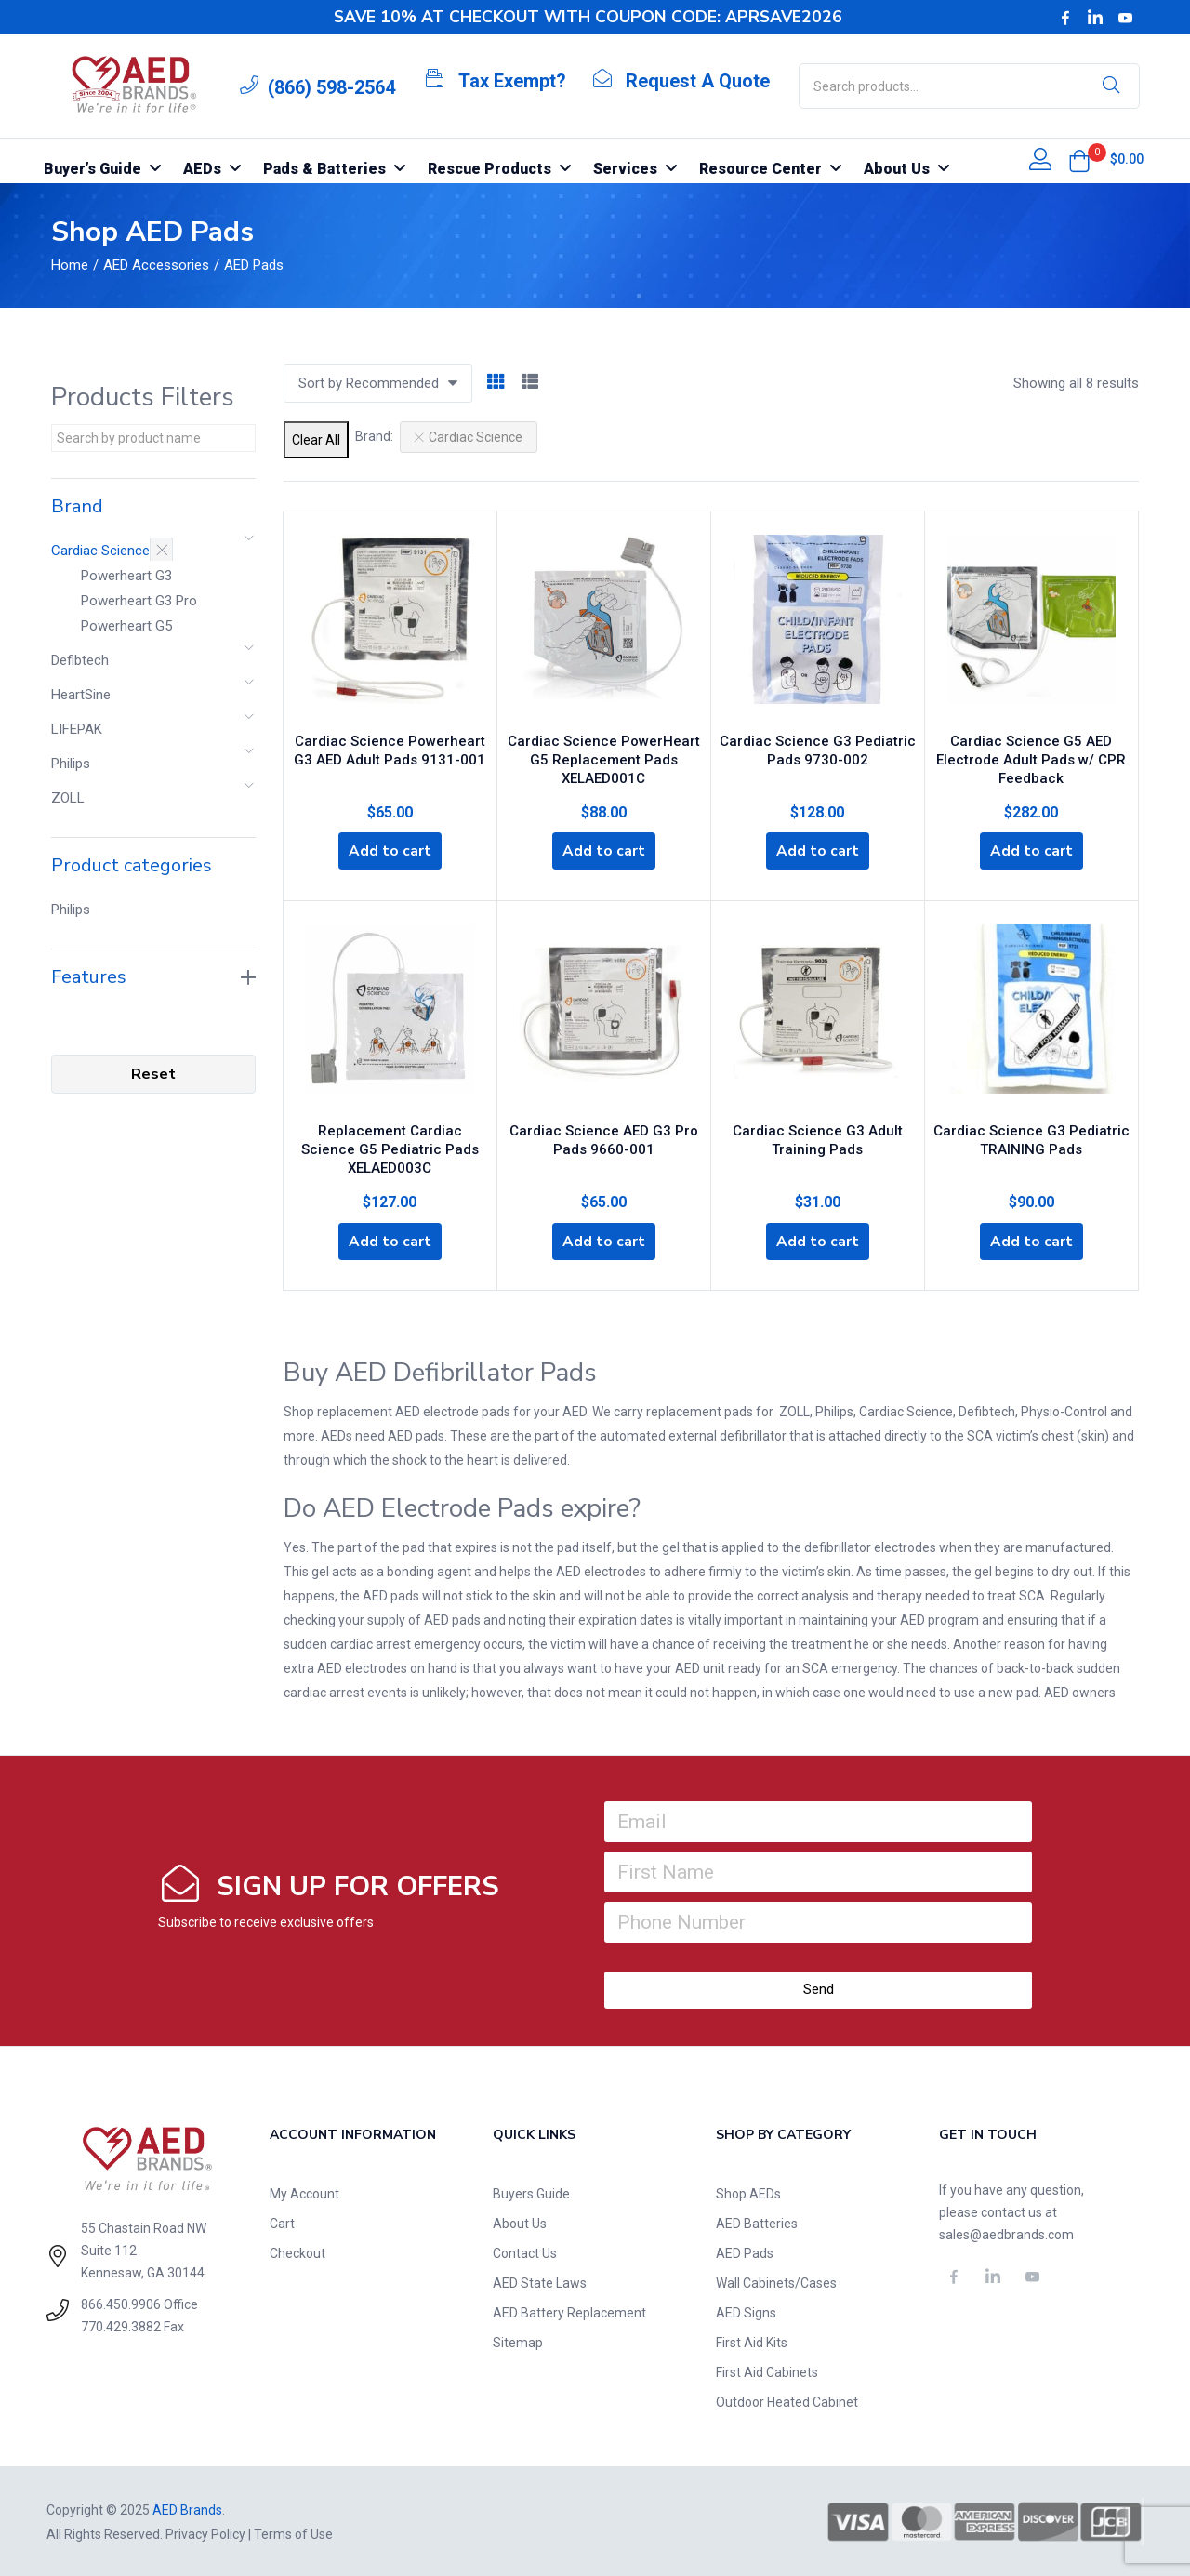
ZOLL (68, 798)
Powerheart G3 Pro (139, 600)
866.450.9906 (121, 2302)
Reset (153, 1074)
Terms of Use (293, 2532)
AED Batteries (757, 2221)
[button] (1079, 161)
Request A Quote (698, 81)
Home (69, 265)
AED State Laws (540, 2281)
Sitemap (518, 2340)
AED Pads (745, 2251)
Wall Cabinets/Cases (776, 2281)
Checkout (297, 2251)
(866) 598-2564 (331, 87)
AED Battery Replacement (569, 2311)
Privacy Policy (205, 2532)
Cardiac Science (100, 550)
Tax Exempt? (512, 81)
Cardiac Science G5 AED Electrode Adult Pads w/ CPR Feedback (1031, 755)
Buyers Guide (531, 2191)
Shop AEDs (748, 2191)
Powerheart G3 (126, 575)
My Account (304, 2191)
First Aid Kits (751, 2340)
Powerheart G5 (126, 625)
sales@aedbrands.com (1006, 2232)
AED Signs (746, 2311)
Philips (70, 763)
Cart (282, 2221)
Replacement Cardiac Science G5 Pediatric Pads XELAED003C (390, 1144)
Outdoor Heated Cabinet (787, 2400)
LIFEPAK (76, 729)
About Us (520, 2221)
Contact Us (525, 2251)
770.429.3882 (121, 2324)
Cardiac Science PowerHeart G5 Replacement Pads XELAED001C (604, 755)
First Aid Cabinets (767, 2370)
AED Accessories (156, 265)
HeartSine (81, 694)
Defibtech (80, 660)
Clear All (316, 439)
